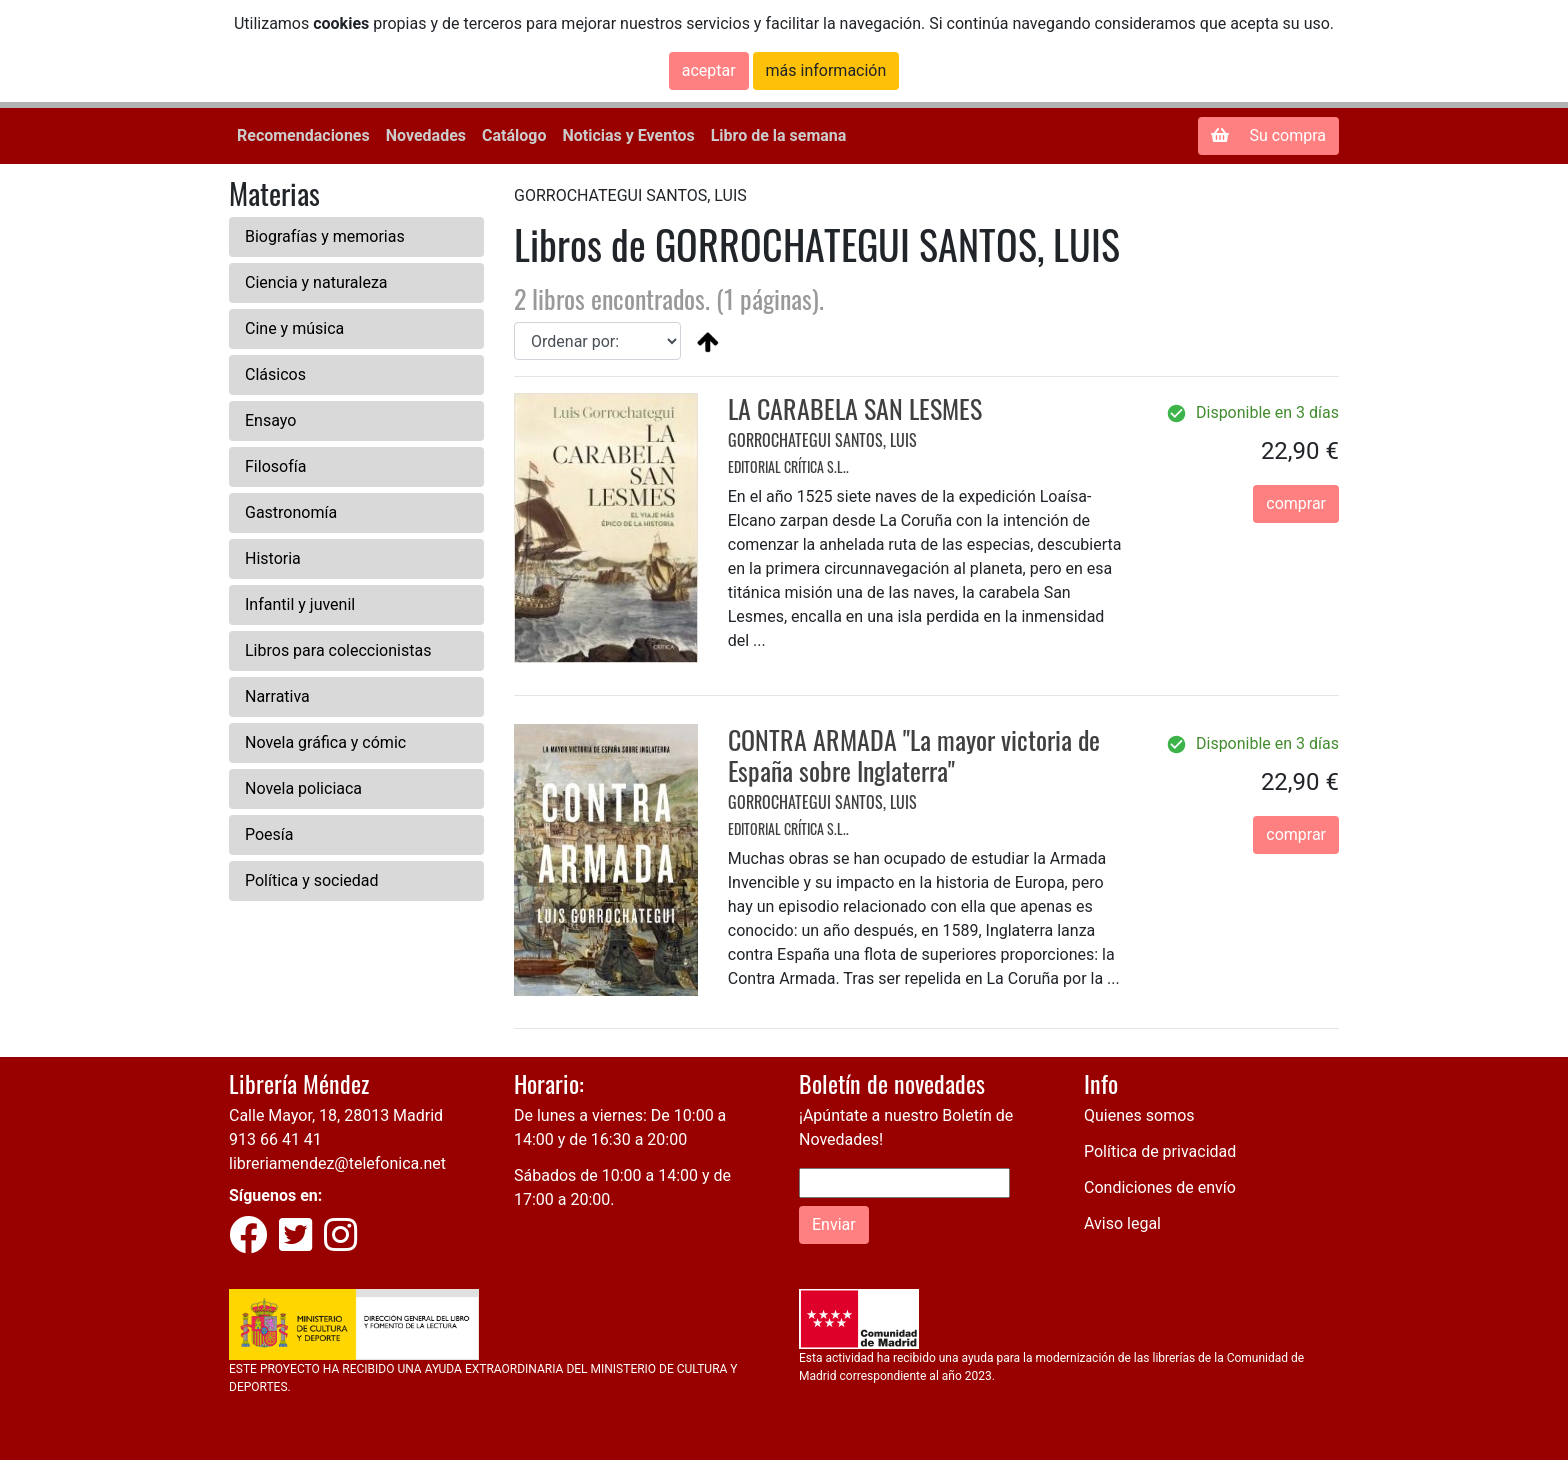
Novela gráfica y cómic (325, 742)
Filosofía (275, 466)
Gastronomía (291, 512)
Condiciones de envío (1160, 1187)
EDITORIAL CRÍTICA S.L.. (788, 466)
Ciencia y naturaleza (316, 282)
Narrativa (277, 696)
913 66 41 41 (275, 1139)
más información (826, 70)
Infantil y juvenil (300, 604)
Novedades (426, 135)
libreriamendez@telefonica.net (337, 1163)
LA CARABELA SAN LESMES (855, 408)
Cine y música (294, 328)
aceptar (709, 70)
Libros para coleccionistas (338, 650)
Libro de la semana (779, 135)
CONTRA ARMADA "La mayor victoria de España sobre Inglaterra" (914, 755)
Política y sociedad (312, 880)
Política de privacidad (1160, 1151)
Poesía (269, 834)
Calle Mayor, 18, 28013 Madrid (336, 1115)
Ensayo (270, 420)
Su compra (1268, 135)
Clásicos (275, 374)
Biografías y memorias (325, 236)
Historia (273, 558)
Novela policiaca (303, 788)
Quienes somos (1139, 1115)
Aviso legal (1122, 1223)
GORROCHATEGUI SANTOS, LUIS (822, 440)
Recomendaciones (303, 135)
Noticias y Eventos (628, 135)
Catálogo (514, 135)
